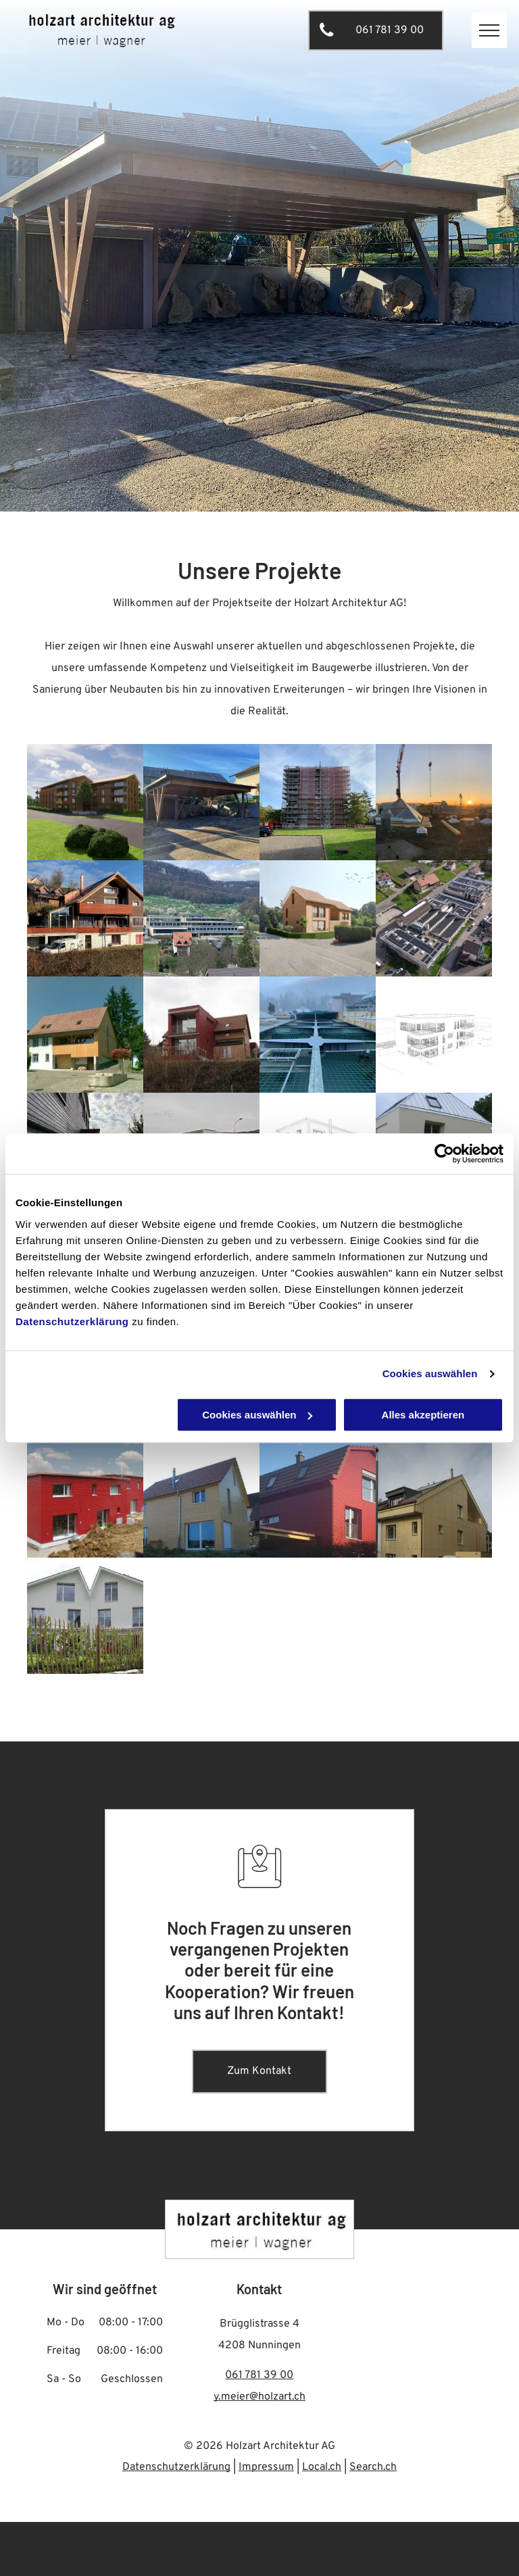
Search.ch (373, 2467)
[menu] (489, 30)
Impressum (266, 2467)
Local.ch (321, 2467)
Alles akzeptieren (423, 1414)
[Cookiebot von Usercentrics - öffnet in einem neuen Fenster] (444, 1153)
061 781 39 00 (259, 2375)
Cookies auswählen (430, 1373)
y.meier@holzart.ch (259, 2397)
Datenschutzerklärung (72, 1321)
